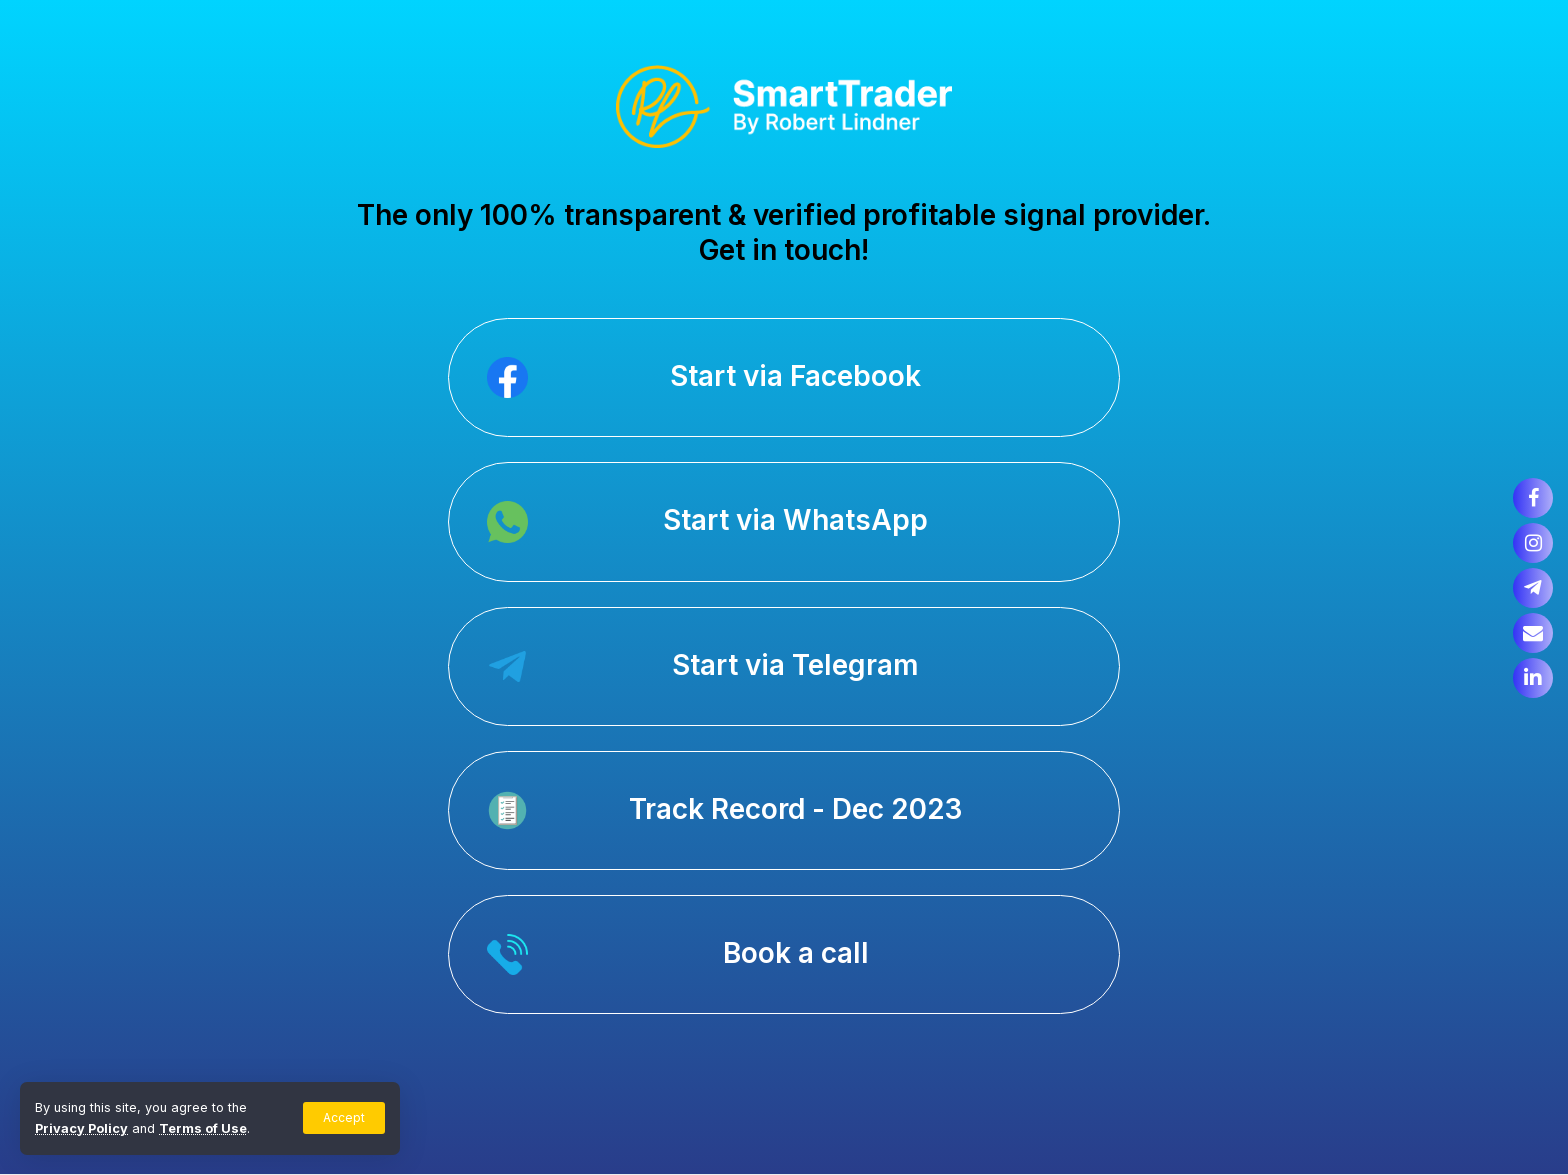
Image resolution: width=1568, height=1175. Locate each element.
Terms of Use (203, 1128)
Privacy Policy (81, 1128)
